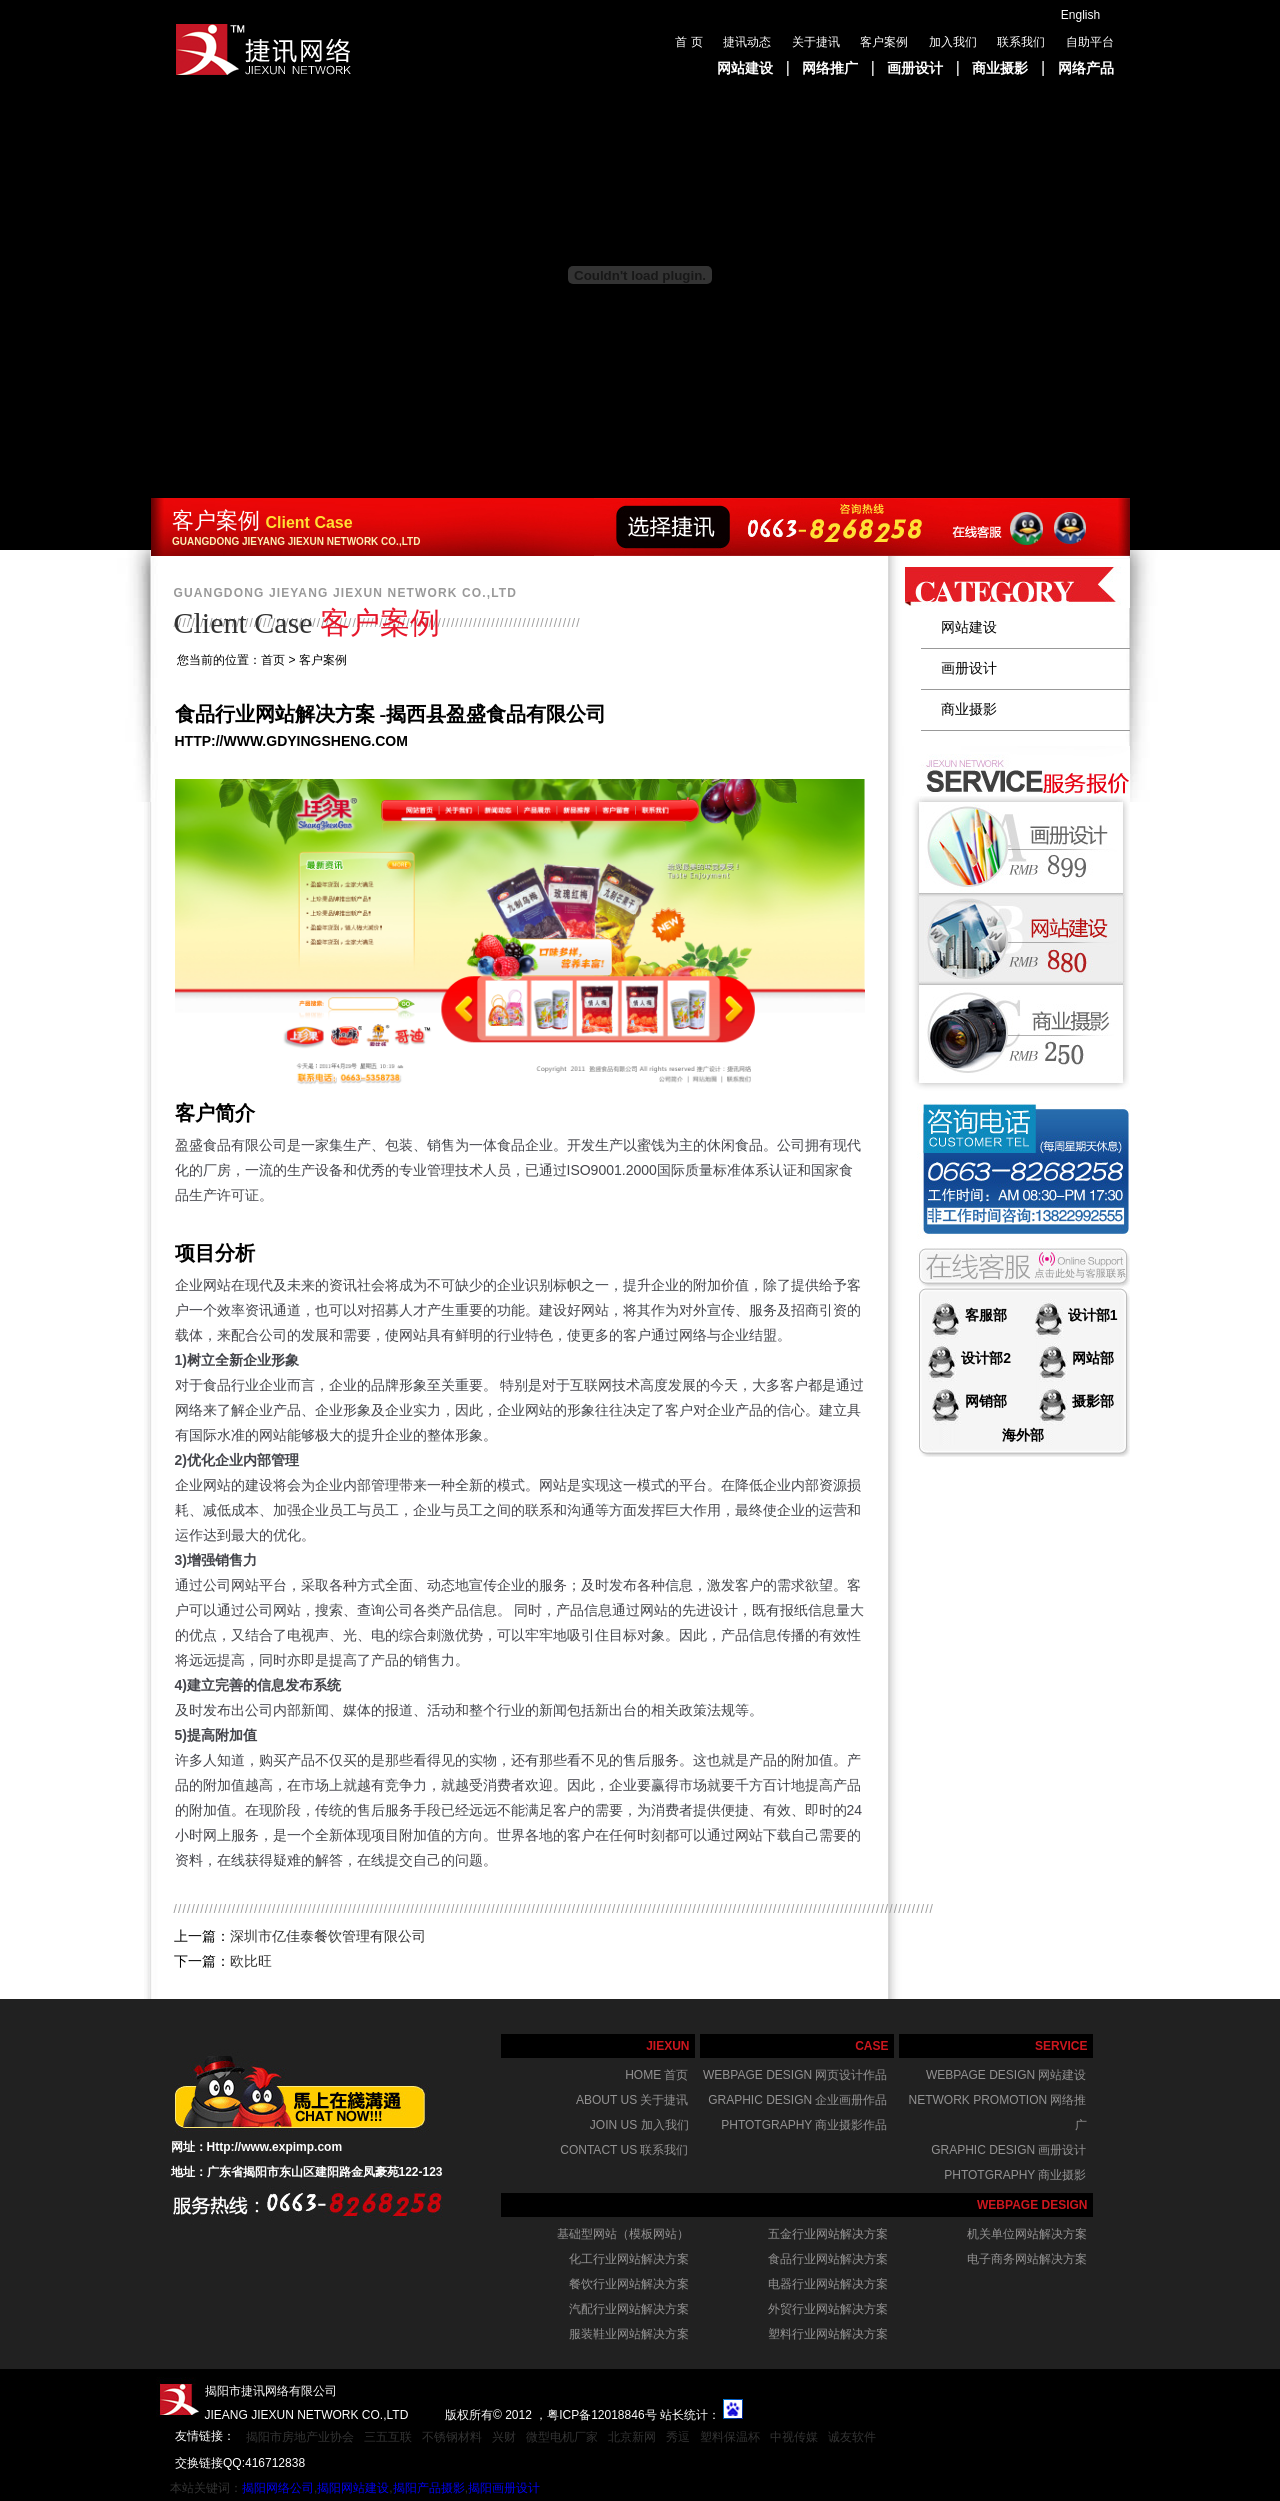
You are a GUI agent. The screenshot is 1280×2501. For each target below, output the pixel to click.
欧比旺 (251, 1961)
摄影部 (1091, 1401)
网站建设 (745, 68)
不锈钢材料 (452, 2437)
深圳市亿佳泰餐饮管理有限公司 (328, 1936)
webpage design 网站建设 (1006, 2075)
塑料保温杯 (730, 2437)
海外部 (1023, 1435)
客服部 (984, 1315)
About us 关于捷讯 (632, 2100)
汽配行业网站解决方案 (629, 2309)
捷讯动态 (747, 42)
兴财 (504, 2437)
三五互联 (388, 2437)
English (1080, 15)
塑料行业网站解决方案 (828, 2334)
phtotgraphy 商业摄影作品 (804, 2125)
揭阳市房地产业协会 (300, 2437)
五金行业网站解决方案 (828, 2234)
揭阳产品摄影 (429, 2488)
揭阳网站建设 (353, 2488)
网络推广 (830, 68)
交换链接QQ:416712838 (240, 2463)
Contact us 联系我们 (624, 2150)
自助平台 (1090, 42)
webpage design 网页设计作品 (795, 2075)
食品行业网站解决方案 (828, 2259)
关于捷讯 (816, 42)
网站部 (1091, 1358)
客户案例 (884, 42)
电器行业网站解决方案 (828, 2284)
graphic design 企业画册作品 (797, 2100)
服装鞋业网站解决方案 (629, 2334)
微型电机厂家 (562, 2437)
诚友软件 (852, 2437)
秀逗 (678, 2437)
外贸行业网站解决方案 (828, 2309)
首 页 (688, 42)
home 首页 (656, 2075)
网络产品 (1086, 68)
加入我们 (953, 42)
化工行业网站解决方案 (629, 2259)
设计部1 (1091, 1315)
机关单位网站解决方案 (1027, 2234)
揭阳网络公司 (278, 2488)
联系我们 (1021, 42)
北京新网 (632, 2437)
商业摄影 (1000, 68)
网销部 (984, 1401)
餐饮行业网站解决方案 (629, 2284)
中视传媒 (794, 2437)
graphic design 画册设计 (1008, 2150)
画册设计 (915, 68)
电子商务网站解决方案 (1027, 2259)
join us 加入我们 (639, 2125)
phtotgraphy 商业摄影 (1015, 2175)
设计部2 (984, 1358)
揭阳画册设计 (504, 2488)
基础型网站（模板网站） (623, 2234)
